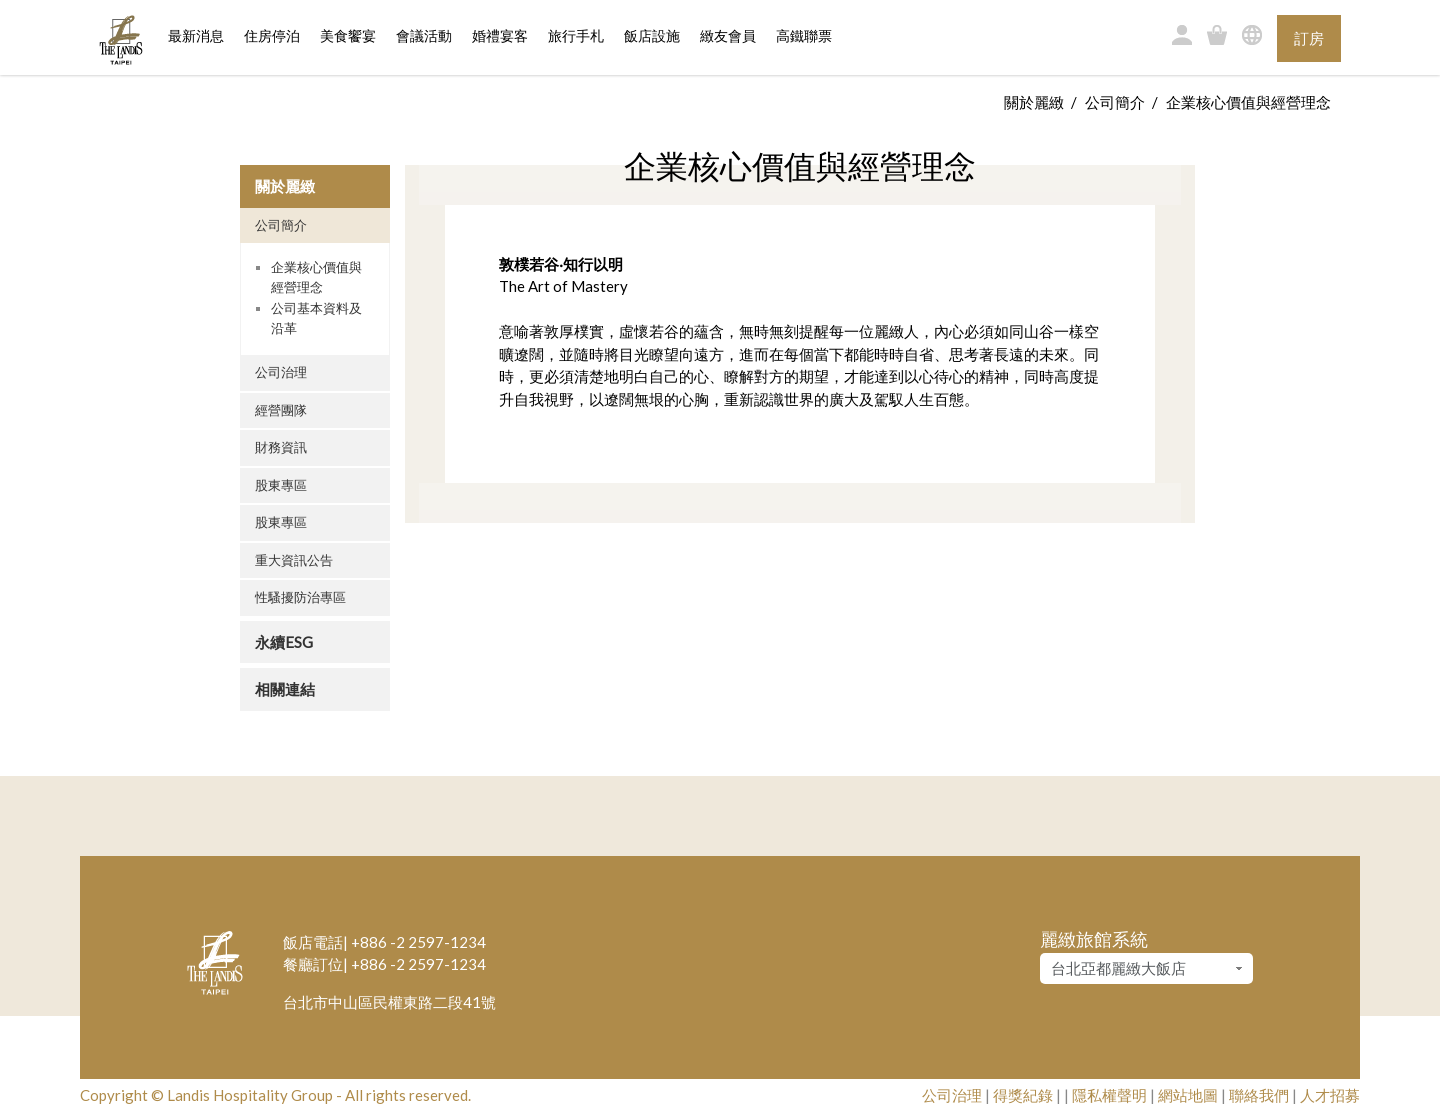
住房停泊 (272, 35)
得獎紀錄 (1023, 1095)
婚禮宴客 (500, 36)
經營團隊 (281, 410)
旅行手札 (576, 36)
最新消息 (196, 36)
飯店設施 (652, 36)
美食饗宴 (348, 36)
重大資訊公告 (294, 560)
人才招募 (1330, 1095)
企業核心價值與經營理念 (316, 277)
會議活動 (424, 36)
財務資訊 (281, 447)
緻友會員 (728, 36)
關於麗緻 (1034, 102)
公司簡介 (1115, 102)
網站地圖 (1188, 1095)
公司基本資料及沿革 (316, 318)
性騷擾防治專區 (300, 597)
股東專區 (281, 485)
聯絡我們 (1259, 1095)
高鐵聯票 (804, 36)
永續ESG (284, 642)
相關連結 (285, 689)
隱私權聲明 (1109, 1095)
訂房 (1309, 38)
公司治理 (281, 372)
